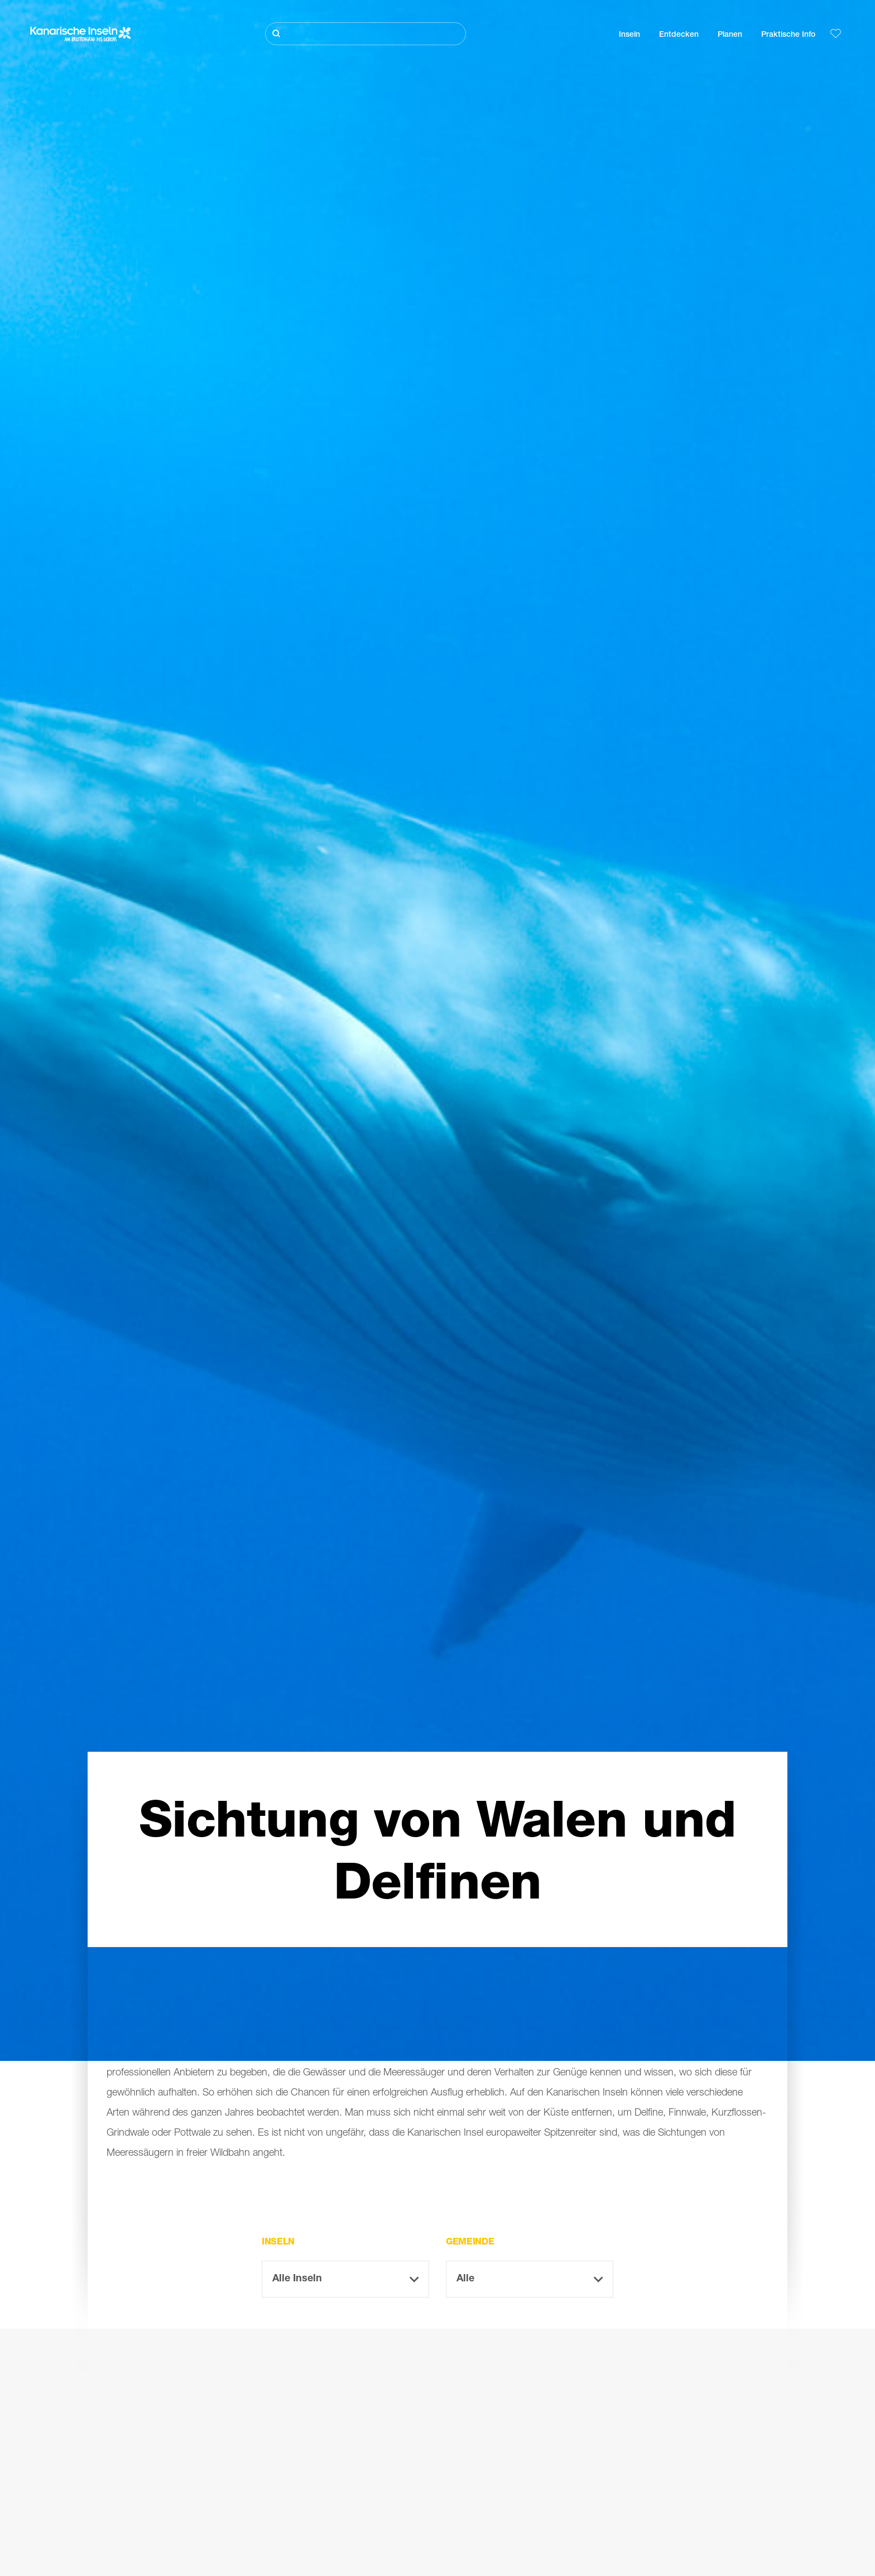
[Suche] (365, 33)
